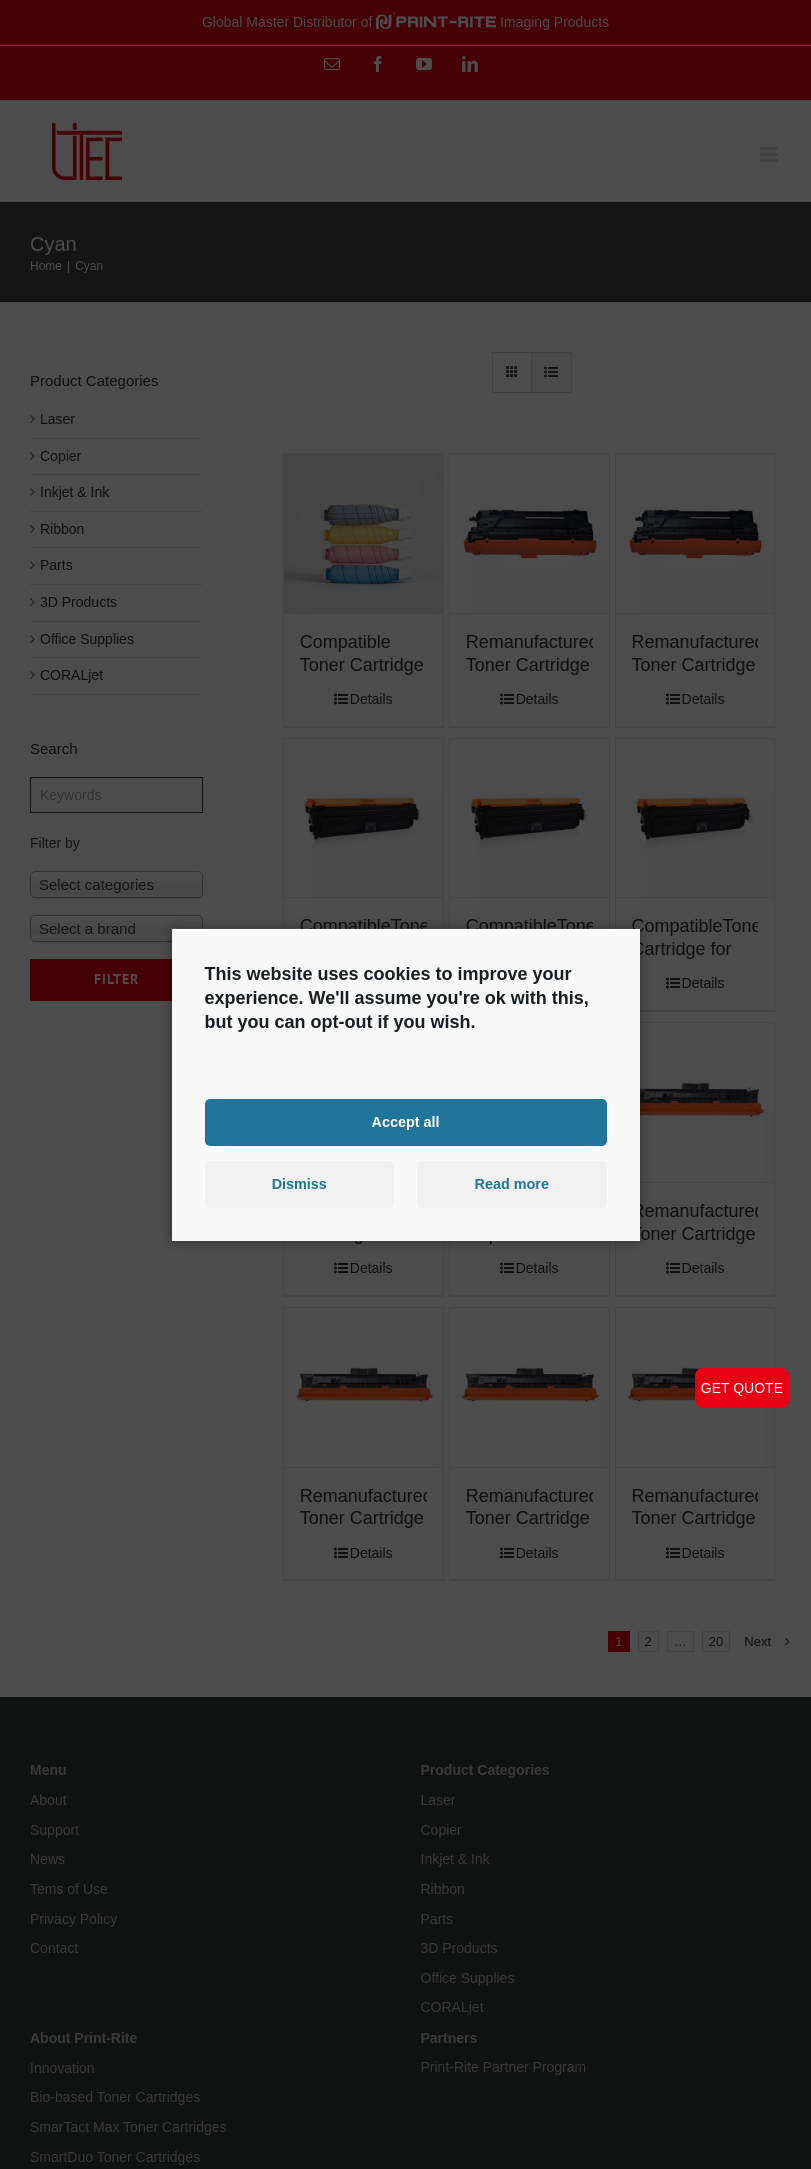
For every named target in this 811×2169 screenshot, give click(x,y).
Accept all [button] (406, 1122)
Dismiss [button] (299, 1184)
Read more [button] (512, 1184)
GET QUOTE (742, 1388)
